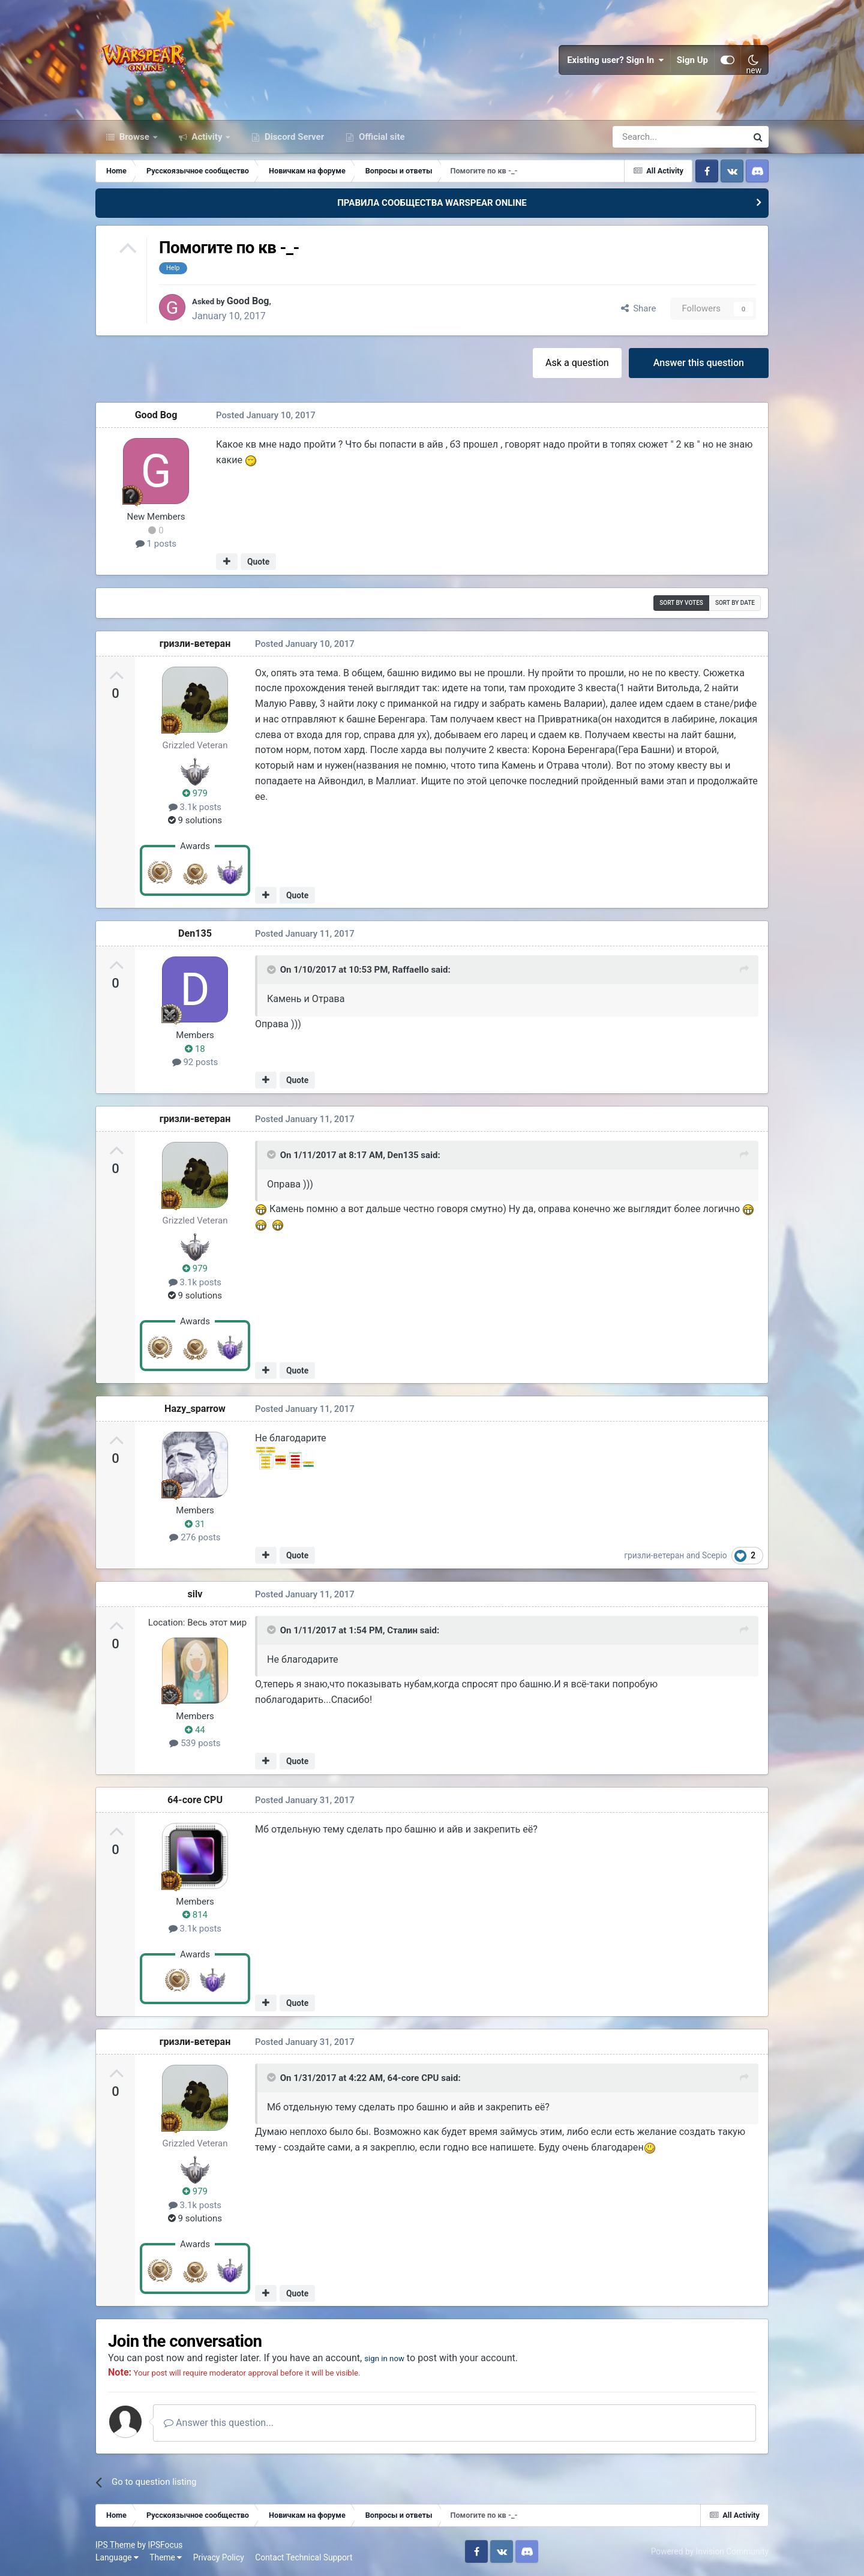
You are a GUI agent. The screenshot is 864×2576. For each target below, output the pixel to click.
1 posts (156, 543)
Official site (380, 136)
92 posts (195, 1062)
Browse (134, 136)
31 (195, 1524)
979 (195, 793)
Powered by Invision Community (710, 2551)
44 (195, 1730)
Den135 (195, 933)
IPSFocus (165, 2545)
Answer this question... (219, 2422)
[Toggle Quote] (272, 969)
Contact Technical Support (303, 2557)
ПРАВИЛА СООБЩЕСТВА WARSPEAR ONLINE (432, 202)
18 (195, 1048)
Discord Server (293, 136)
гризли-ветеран (195, 643)
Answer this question (698, 362)
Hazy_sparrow (195, 1408)
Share (638, 308)
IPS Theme (115, 2545)
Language (117, 2557)
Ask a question (577, 362)
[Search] (648, 137)
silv (195, 1594)
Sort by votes (681, 602)
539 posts (194, 1743)
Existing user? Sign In (615, 60)
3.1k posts (195, 807)
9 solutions (195, 820)
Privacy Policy (218, 2557)
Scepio (714, 1555)
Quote (258, 561)
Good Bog (255, 301)
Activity (207, 136)
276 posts (194, 1537)
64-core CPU (195, 1800)
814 (195, 1914)
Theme (165, 2557)
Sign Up (692, 60)
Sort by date (735, 602)
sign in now (388, 2358)
